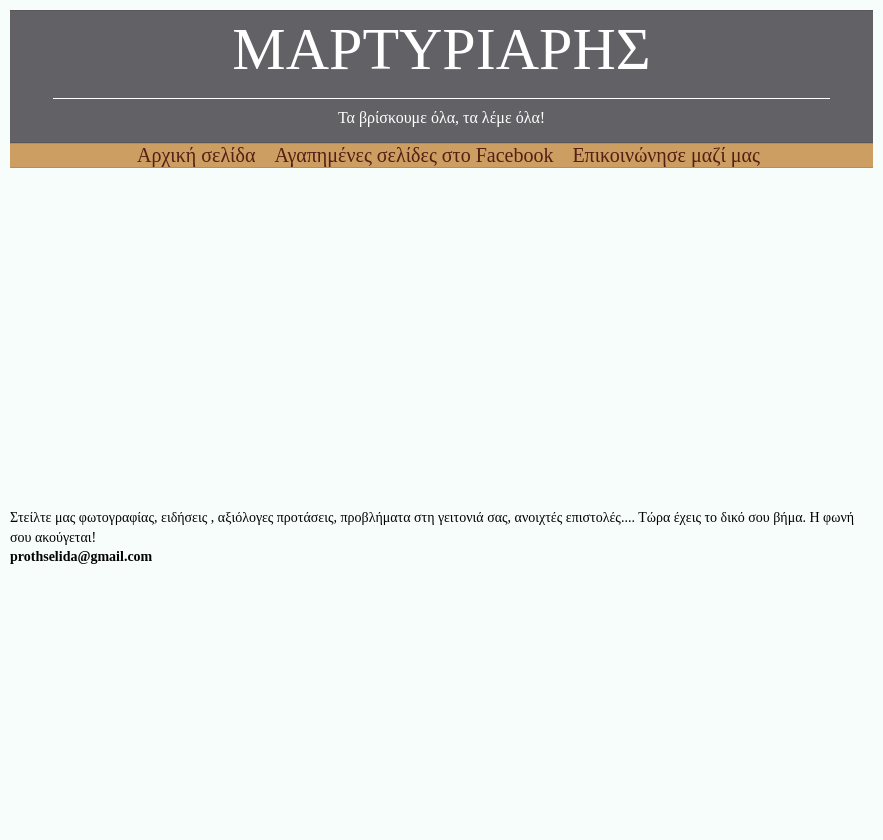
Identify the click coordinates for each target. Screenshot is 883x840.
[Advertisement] (441, 338)
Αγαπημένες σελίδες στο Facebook (416, 155)
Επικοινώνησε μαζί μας (666, 155)
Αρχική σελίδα (198, 155)
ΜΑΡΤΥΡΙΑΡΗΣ (441, 54)
